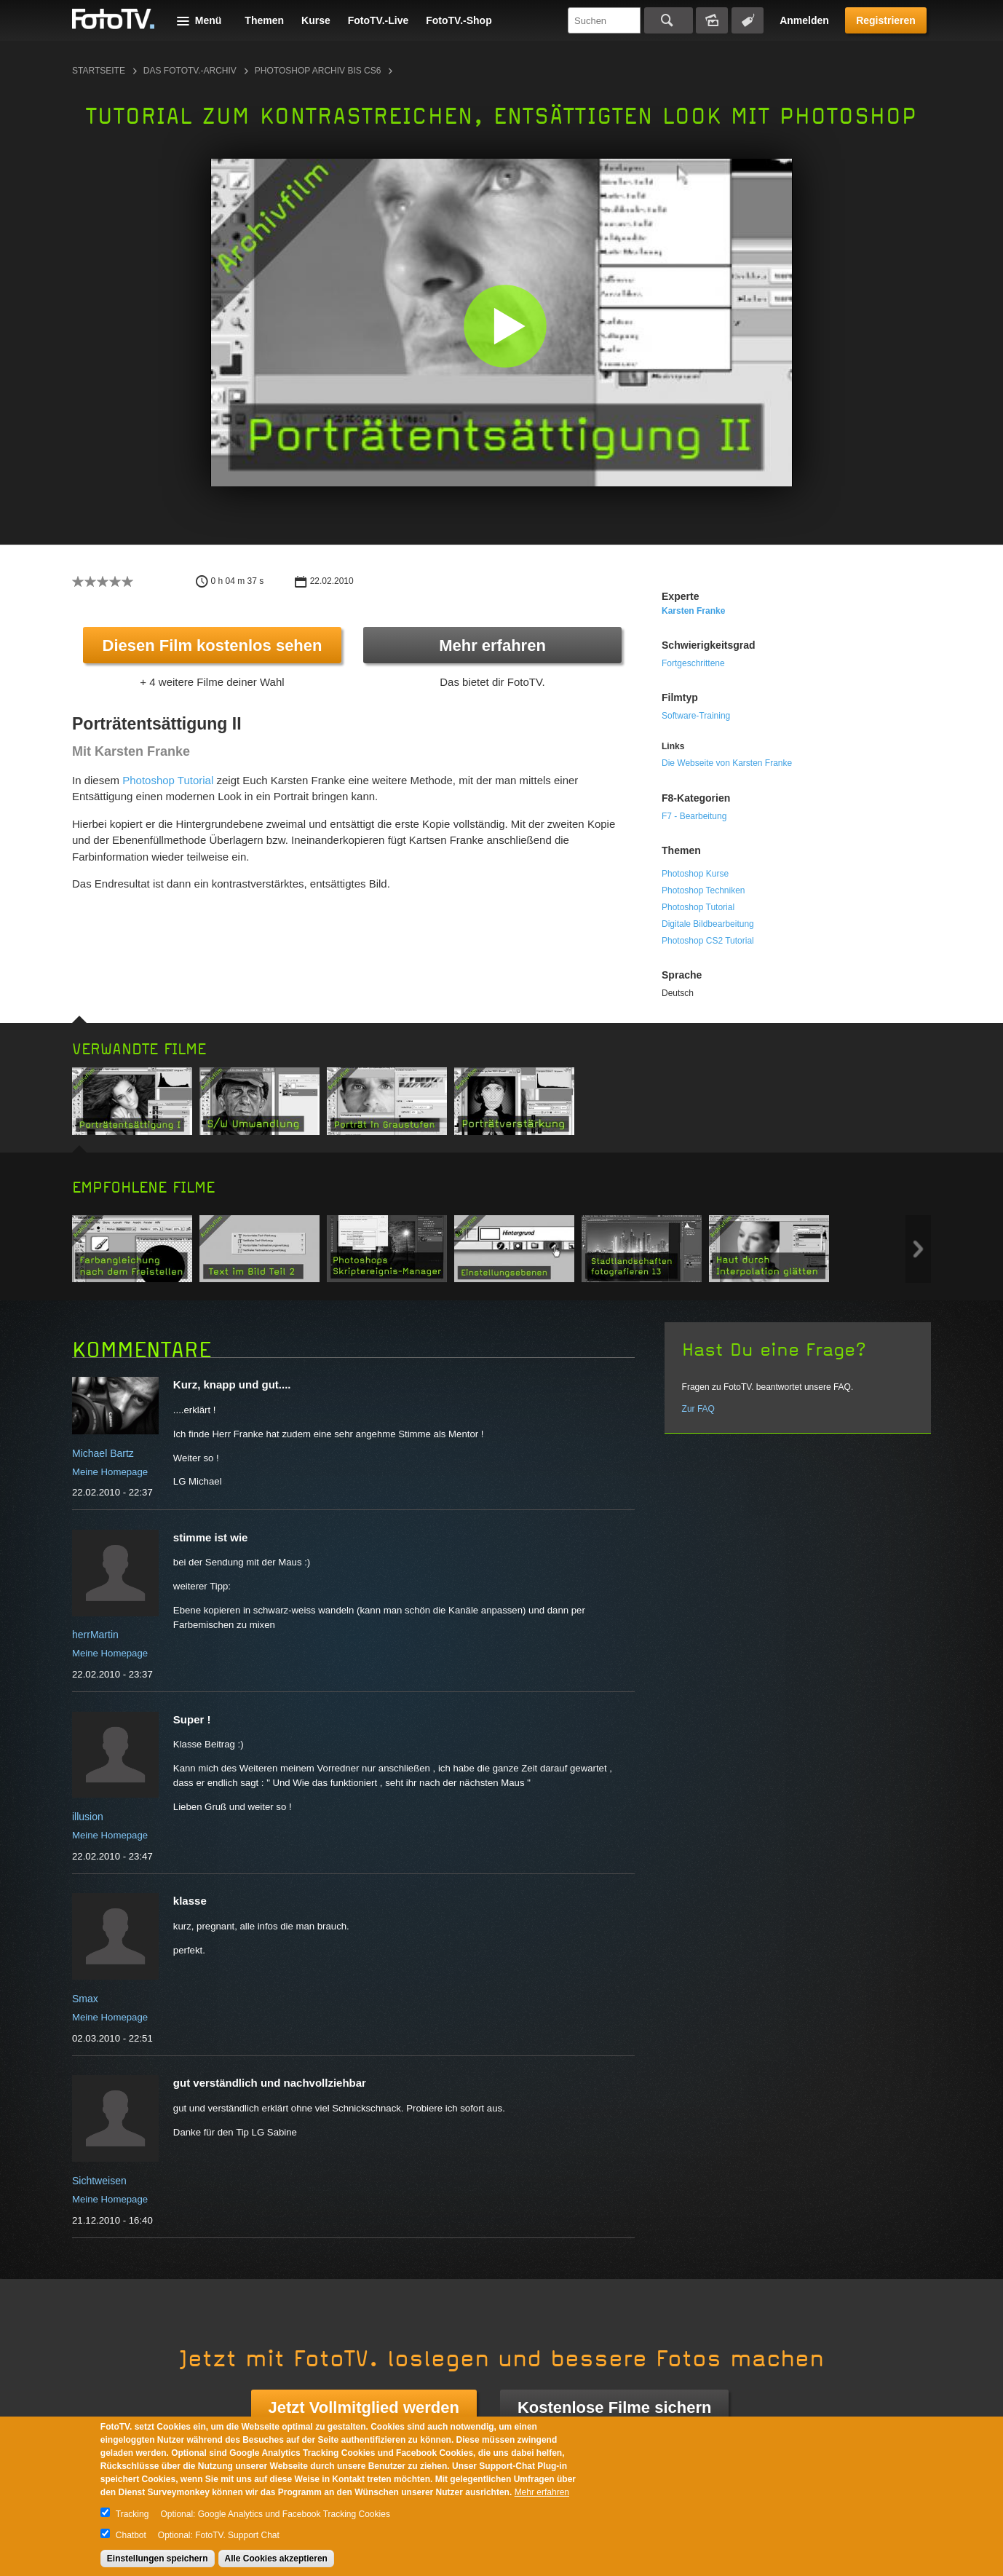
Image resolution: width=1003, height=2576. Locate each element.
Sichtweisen (99, 2180)
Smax (85, 1998)
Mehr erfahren (492, 645)
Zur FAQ (698, 1409)
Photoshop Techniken (703, 890)
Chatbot (131, 2535)
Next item (918, 1249)
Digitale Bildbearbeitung (708, 924)
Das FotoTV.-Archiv (190, 71)
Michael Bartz (103, 1453)
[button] (504, 326)
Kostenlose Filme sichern (615, 2407)
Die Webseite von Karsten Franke (727, 763)
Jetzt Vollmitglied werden (364, 2407)
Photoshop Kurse (695, 874)
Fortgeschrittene (693, 663)
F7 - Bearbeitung (694, 816)
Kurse (315, 20)
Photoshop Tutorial (167, 780)
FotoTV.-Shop (458, 20)
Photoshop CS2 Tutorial (708, 941)
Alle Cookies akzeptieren (276, 2558)
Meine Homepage (110, 1471)
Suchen (668, 20)
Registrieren (886, 20)
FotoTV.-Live (378, 20)
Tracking (132, 2514)
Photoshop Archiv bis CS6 (318, 71)
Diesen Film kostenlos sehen (212, 645)
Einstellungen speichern (157, 2558)
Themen (264, 20)
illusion (87, 1816)
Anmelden (804, 20)
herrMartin (95, 1634)
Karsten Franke (693, 611)
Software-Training (696, 716)
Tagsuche (748, 20)
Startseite (98, 71)
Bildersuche (712, 20)
